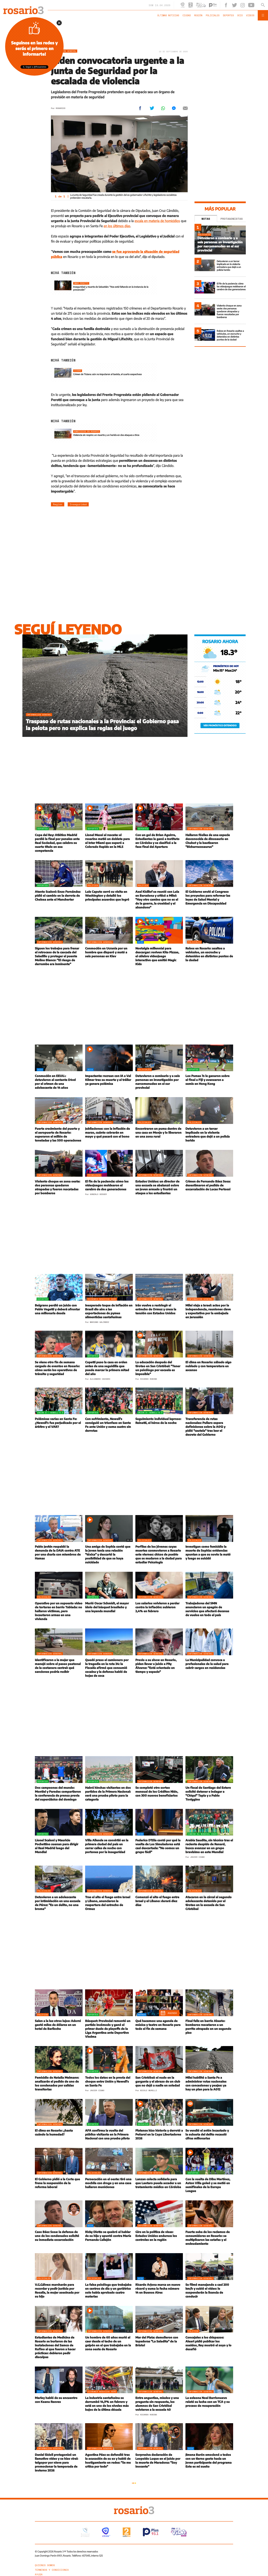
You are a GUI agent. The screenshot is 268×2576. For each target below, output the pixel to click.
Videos (250, 15)
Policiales (212, 15)
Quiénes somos (45, 2565)
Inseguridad (78, 504)
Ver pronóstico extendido (220, 725)
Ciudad (187, 15)
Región (198, 15)
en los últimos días (117, 226)
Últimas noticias (168, 15)
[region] (134, 35)
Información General (64, 51)
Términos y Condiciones (52, 2570)
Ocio (240, 15)
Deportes (228, 15)
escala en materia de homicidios (157, 221)
